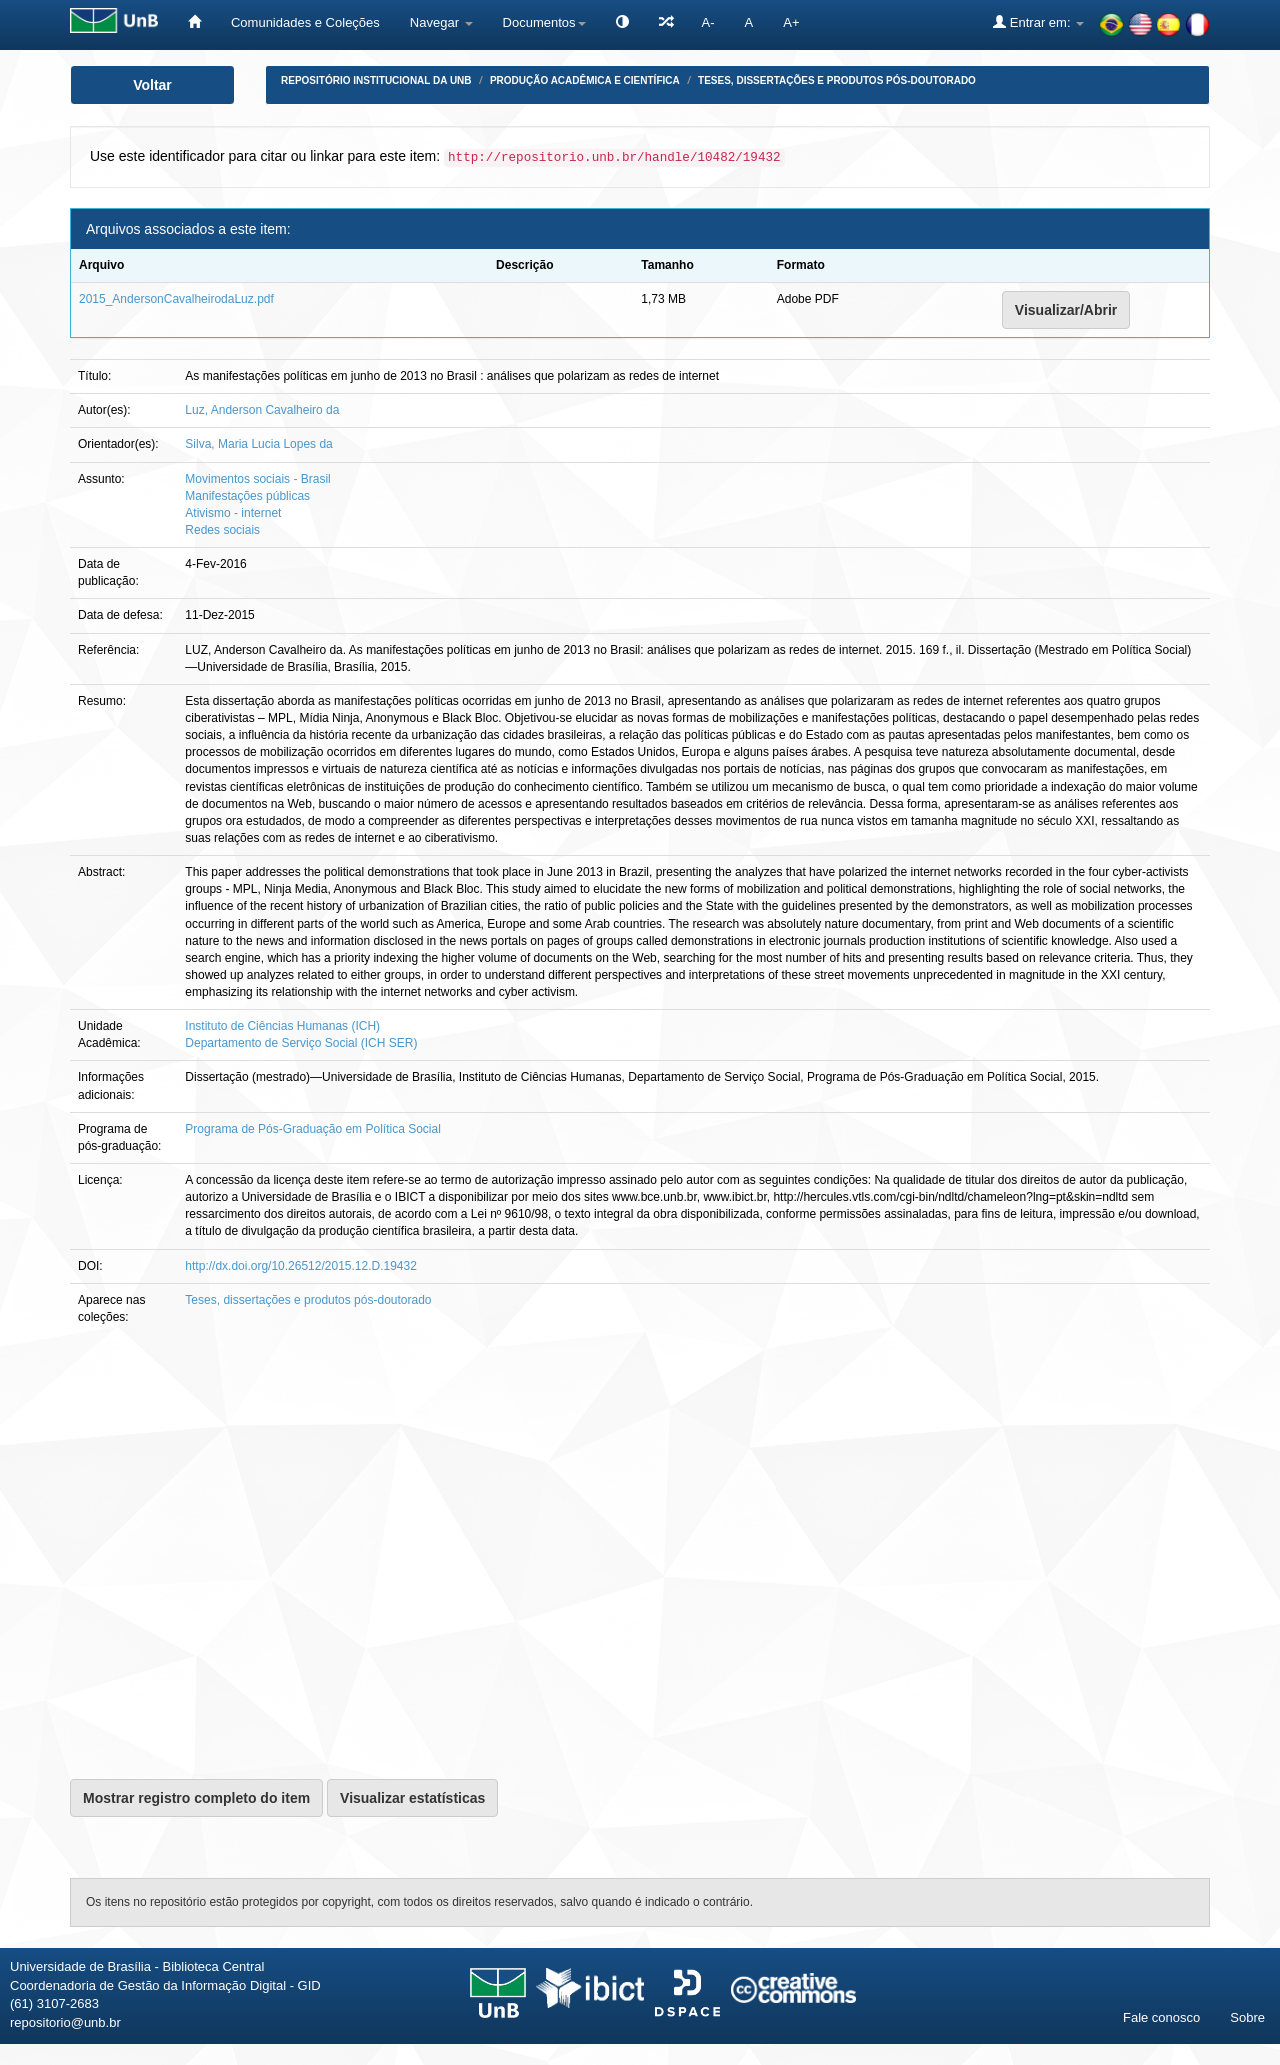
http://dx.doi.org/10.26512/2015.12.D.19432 (301, 1266)
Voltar (152, 85)
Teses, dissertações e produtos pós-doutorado (837, 80)
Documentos (544, 22)
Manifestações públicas (247, 496)
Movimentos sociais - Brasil (257, 479)
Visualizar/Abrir (1066, 310)
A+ (791, 22)
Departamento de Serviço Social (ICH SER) (301, 1043)
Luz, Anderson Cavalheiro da (262, 410)
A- (708, 22)
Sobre (1247, 2017)
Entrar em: (1038, 22)
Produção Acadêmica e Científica (585, 80)
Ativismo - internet (233, 513)
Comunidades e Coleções (305, 22)
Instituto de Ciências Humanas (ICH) (282, 1026)
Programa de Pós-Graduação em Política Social (312, 1129)
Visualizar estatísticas (412, 1798)
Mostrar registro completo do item (196, 1798)
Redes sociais (222, 530)
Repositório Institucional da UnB (376, 80)
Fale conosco (1161, 2017)
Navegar (441, 22)
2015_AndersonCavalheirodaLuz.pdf (176, 299)
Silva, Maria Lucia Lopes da (258, 444)
